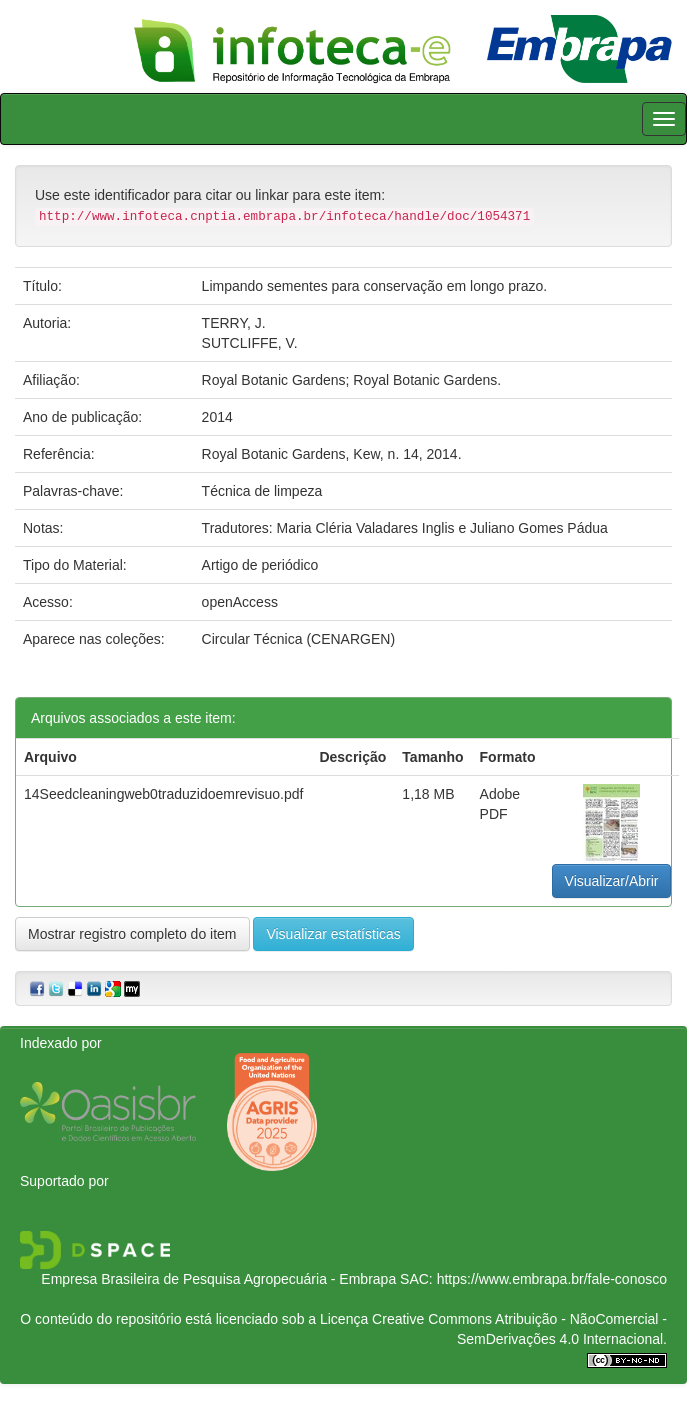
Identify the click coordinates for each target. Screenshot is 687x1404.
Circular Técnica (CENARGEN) (298, 639)
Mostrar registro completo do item (132, 934)
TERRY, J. (234, 323)
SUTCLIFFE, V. (250, 343)
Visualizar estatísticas (333, 934)
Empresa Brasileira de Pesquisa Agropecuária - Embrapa (218, 1279)
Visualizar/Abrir (612, 881)
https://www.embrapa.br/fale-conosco (552, 1279)
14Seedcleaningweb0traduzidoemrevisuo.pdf (163, 794)
